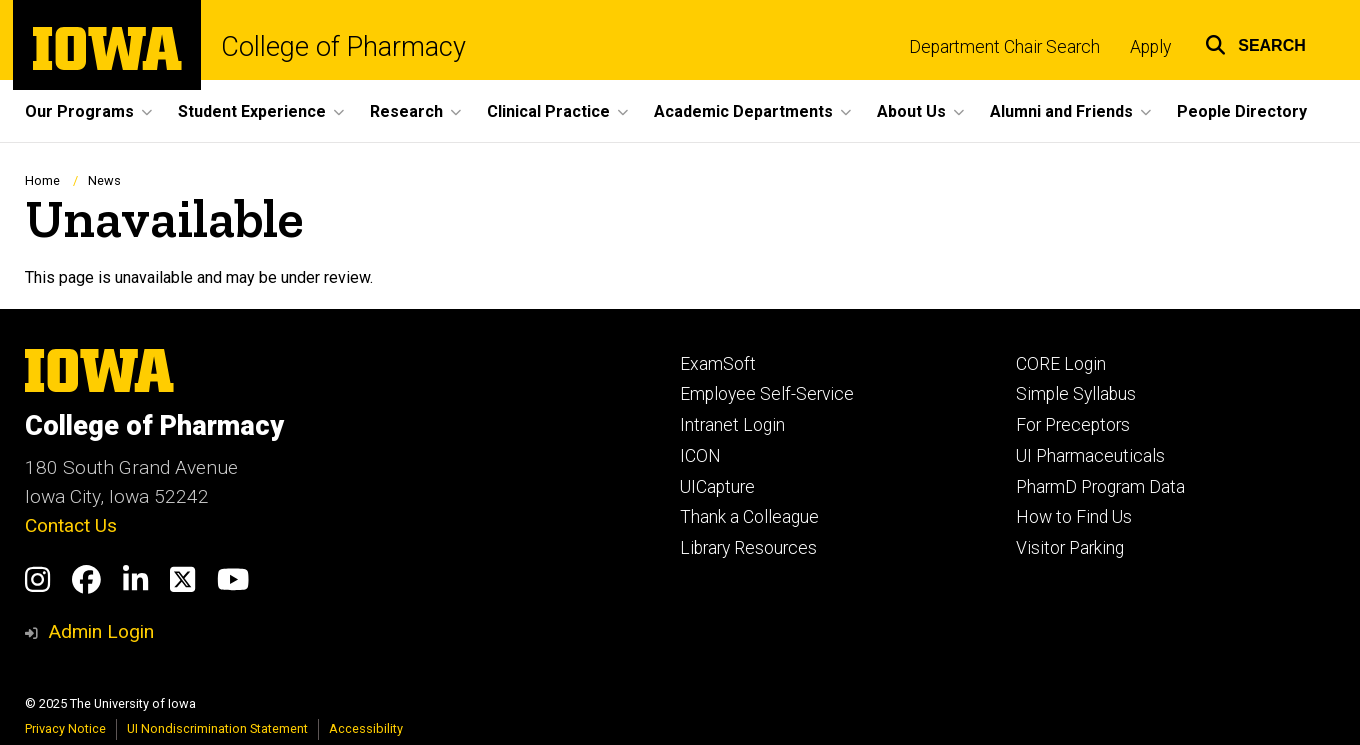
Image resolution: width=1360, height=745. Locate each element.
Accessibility (366, 728)
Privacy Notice (65, 728)
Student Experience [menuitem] (252, 111)
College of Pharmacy (343, 47)
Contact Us (71, 525)
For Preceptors (1073, 425)
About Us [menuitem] (911, 111)
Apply (1150, 47)
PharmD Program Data (1100, 487)
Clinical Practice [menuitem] (548, 111)
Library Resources (748, 548)
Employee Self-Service (767, 394)
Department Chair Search (1004, 47)
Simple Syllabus (1076, 394)
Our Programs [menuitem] (79, 111)
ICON (700, 456)
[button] (1255, 42)
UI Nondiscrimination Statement (217, 728)
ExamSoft (718, 364)
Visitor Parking (1070, 548)
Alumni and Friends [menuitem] (1061, 111)
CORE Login (1061, 364)
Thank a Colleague (749, 517)
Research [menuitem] (406, 111)
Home (42, 180)
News (104, 180)
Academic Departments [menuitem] (743, 111)
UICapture (717, 487)
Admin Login (101, 631)
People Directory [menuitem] (1242, 111)
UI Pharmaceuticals (1090, 456)
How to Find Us (1074, 517)
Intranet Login (732, 425)
